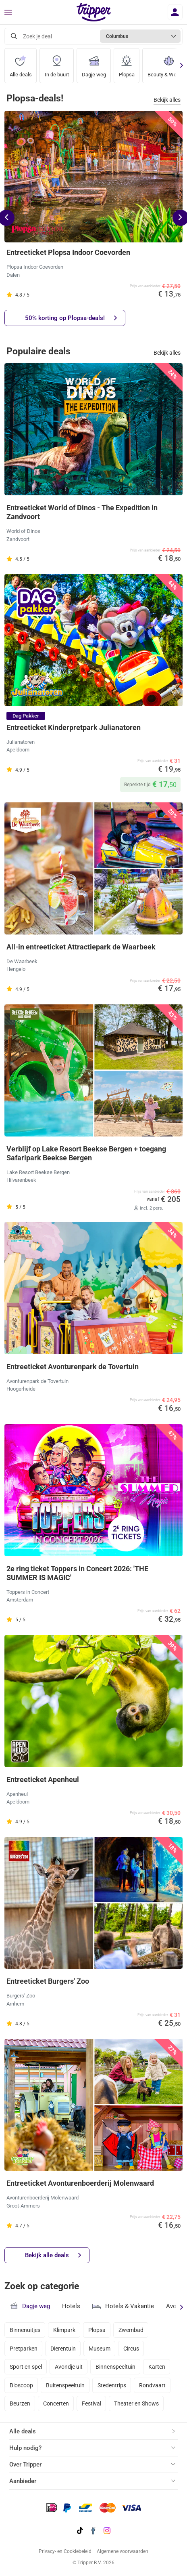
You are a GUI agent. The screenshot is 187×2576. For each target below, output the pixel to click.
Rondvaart (152, 2385)
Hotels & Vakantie (123, 2305)
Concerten (56, 2403)
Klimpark (64, 2330)
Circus (131, 2348)
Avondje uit (69, 2366)
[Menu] (8, 12)
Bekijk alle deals (53, 2255)
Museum (99, 2348)
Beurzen (20, 2403)
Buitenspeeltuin (65, 2385)
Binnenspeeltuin (115, 2366)
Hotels (71, 2306)
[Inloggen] (175, 12)
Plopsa (127, 63)
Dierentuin (63, 2348)
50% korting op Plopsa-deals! (71, 318)
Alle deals (21, 63)
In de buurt (57, 63)
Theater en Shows (136, 2403)
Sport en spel (26, 2366)
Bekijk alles (167, 100)
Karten (156, 2366)
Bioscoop (21, 2385)
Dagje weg (94, 63)
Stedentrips (112, 2385)
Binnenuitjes (25, 2330)
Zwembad (130, 2330)
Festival (91, 2403)
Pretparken (23, 2348)
